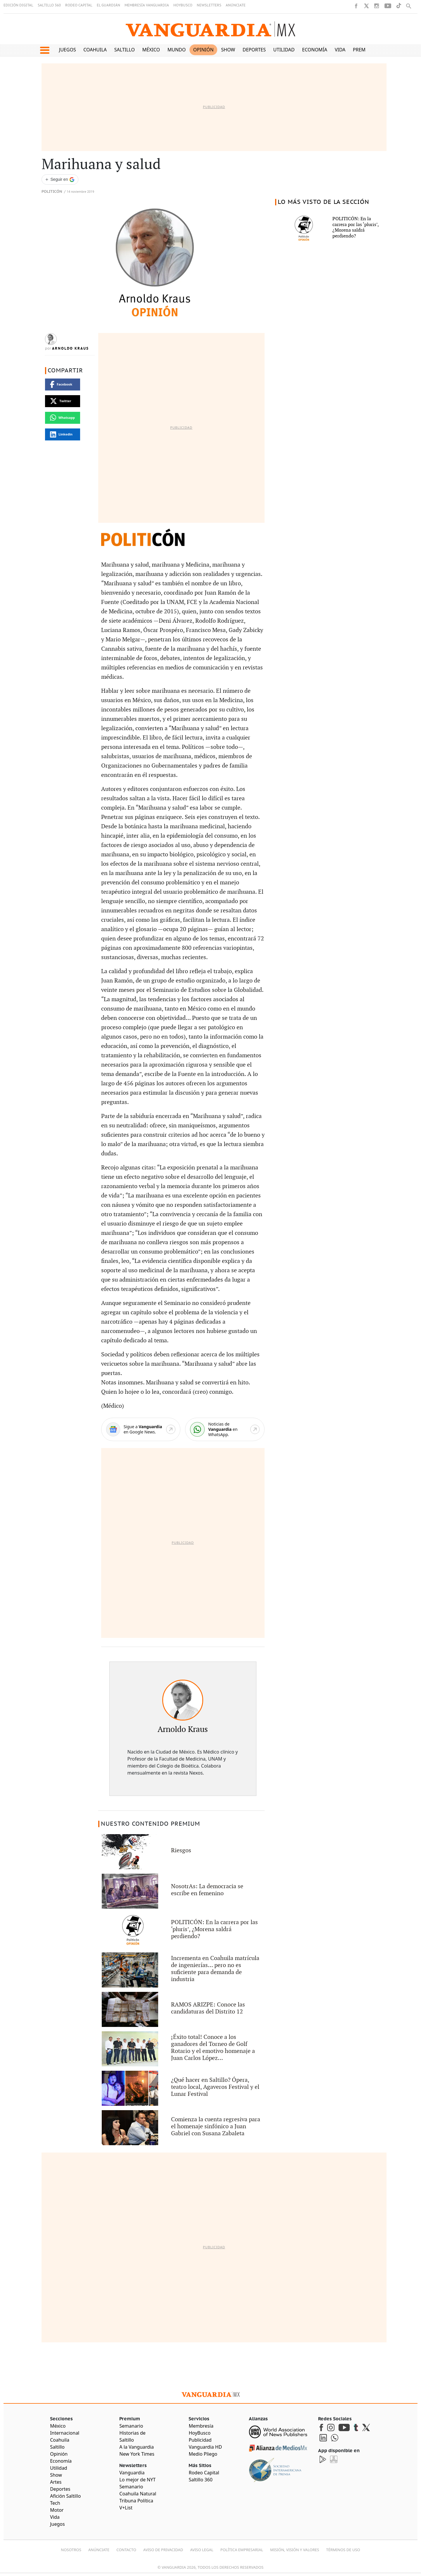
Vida (340, 49)
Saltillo (124, 49)
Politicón (52, 192)
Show (228, 49)
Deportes (254, 49)
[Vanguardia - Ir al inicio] (210, 29)
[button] (44, 50)
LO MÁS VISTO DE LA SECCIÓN (323, 202)
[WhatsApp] (225, 1429)
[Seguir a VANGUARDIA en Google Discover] (60, 179)
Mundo (177, 49)
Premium (364, 49)
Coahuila (95, 49)
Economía (314, 49)
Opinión (203, 49)
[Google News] (140, 1429)
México (151, 49)
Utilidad (284, 49)
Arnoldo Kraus (70, 348)
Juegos (67, 49)
